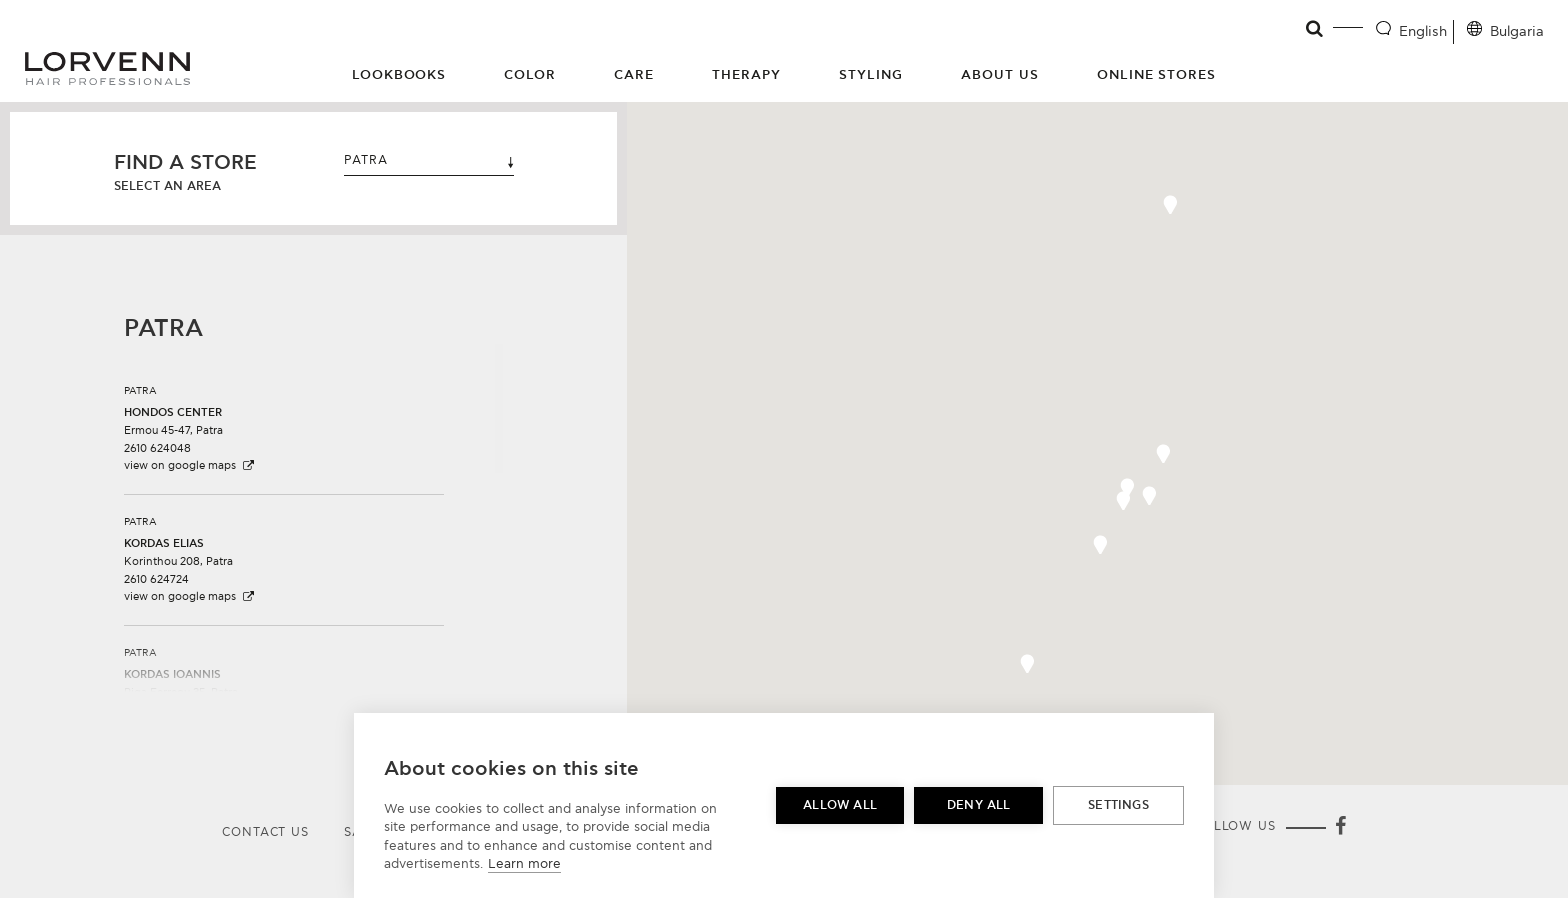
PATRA (429, 160)
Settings (1118, 805)
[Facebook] (1340, 828)
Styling (871, 75)
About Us (1000, 75)
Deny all (979, 805)
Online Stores (1157, 75)
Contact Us (265, 832)
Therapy (746, 75)
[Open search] (1315, 29)
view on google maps (190, 465)
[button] (284, 420)
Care (634, 75)
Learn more (524, 864)
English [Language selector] (1423, 31)
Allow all (840, 805)
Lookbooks (399, 75)
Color (530, 75)
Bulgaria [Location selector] (1517, 31)
